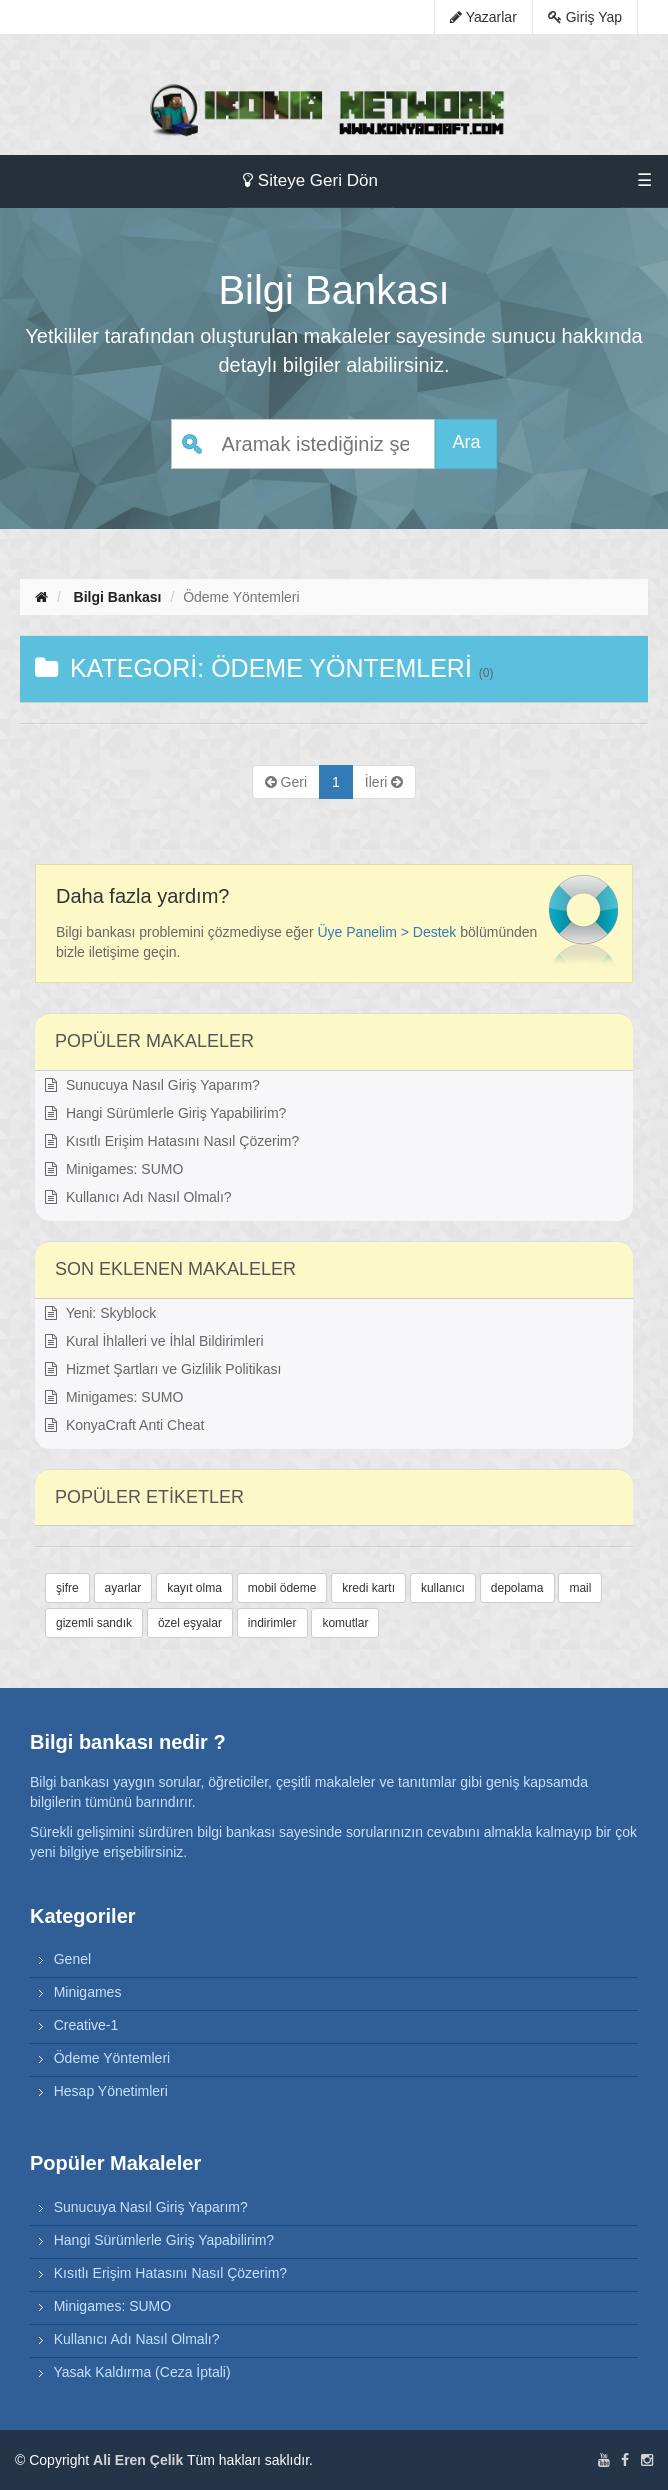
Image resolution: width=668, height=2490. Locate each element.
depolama (517, 1588)
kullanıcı (443, 1588)
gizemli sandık (94, 1623)
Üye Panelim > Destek (386, 932)
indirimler (272, 1623)
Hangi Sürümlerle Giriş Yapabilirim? (165, 1113)
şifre (67, 1588)
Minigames (88, 1992)
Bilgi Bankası (118, 597)
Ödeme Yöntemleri (112, 2058)
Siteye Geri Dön (310, 180)
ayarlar (123, 1588)
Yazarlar (483, 17)
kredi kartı (368, 1588)
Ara (466, 442)
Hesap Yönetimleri (111, 2091)
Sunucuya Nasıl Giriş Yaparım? (152, 1085)
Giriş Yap (585, 17)
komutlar (345, 1623)
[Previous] (286, 782)
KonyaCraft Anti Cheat (124, 1425)
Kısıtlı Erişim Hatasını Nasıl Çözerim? (172, 1141)
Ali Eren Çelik (138, 2460)
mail (580, 1588)
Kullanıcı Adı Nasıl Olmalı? (138, 1197)
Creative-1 (86, 2025)
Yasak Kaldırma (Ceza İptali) (141, 2372)
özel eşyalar (190, 1623)
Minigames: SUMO (114, 1169)
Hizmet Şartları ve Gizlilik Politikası (163, 1369)
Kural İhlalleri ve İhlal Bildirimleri (154, 1341)
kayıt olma (194, 1588)
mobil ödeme (282, 1588)
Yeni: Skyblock (100, 1313)
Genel (72, 1959)
